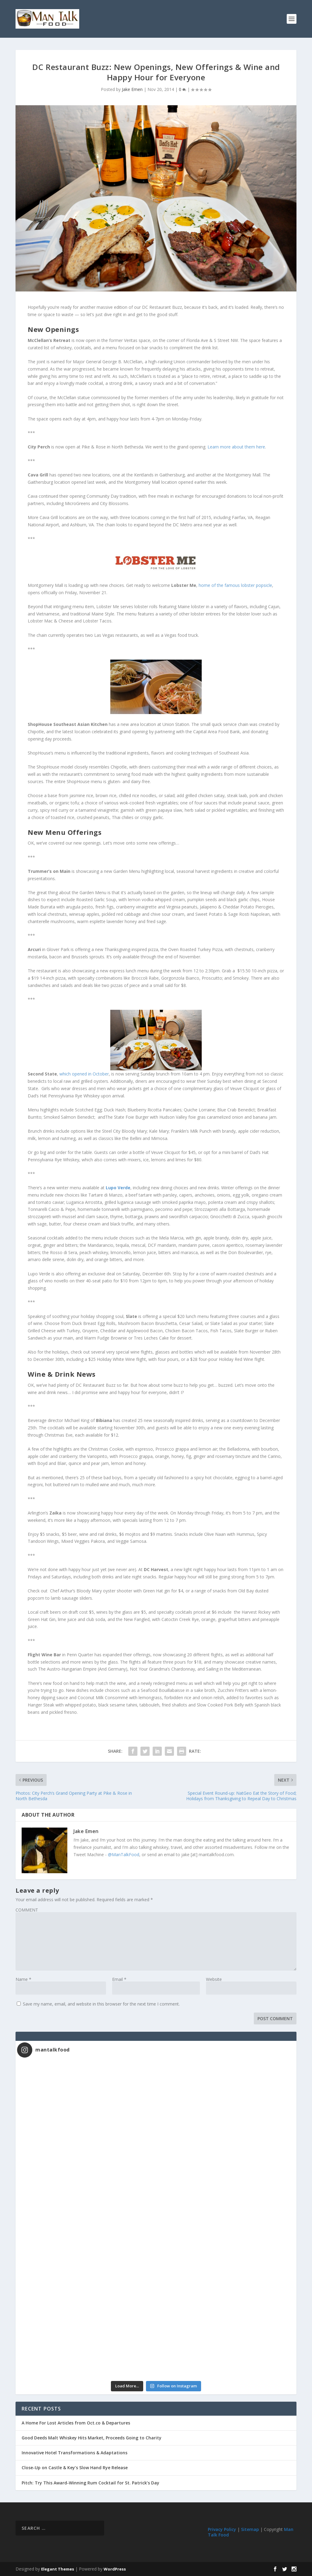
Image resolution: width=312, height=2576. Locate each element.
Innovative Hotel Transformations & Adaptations (74, 2453)
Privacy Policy (222, 2529)
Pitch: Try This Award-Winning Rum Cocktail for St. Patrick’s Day (90, 2483)
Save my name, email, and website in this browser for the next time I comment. (101, 2004)
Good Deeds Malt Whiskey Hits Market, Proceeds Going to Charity (91, 2438)
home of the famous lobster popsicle (234, 585)
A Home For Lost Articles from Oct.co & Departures (76, 2423)
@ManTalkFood (123, 1854)
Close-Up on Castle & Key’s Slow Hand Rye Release (75, 2467)
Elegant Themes (57, 2569)
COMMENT (27, 1910)
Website (214, 1979)
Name (23, 1979)
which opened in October (84, 1074)
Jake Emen (132, 89)
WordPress (115, 2569)
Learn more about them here (236, 447)
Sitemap (250, 2529)
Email (119, 1979)
